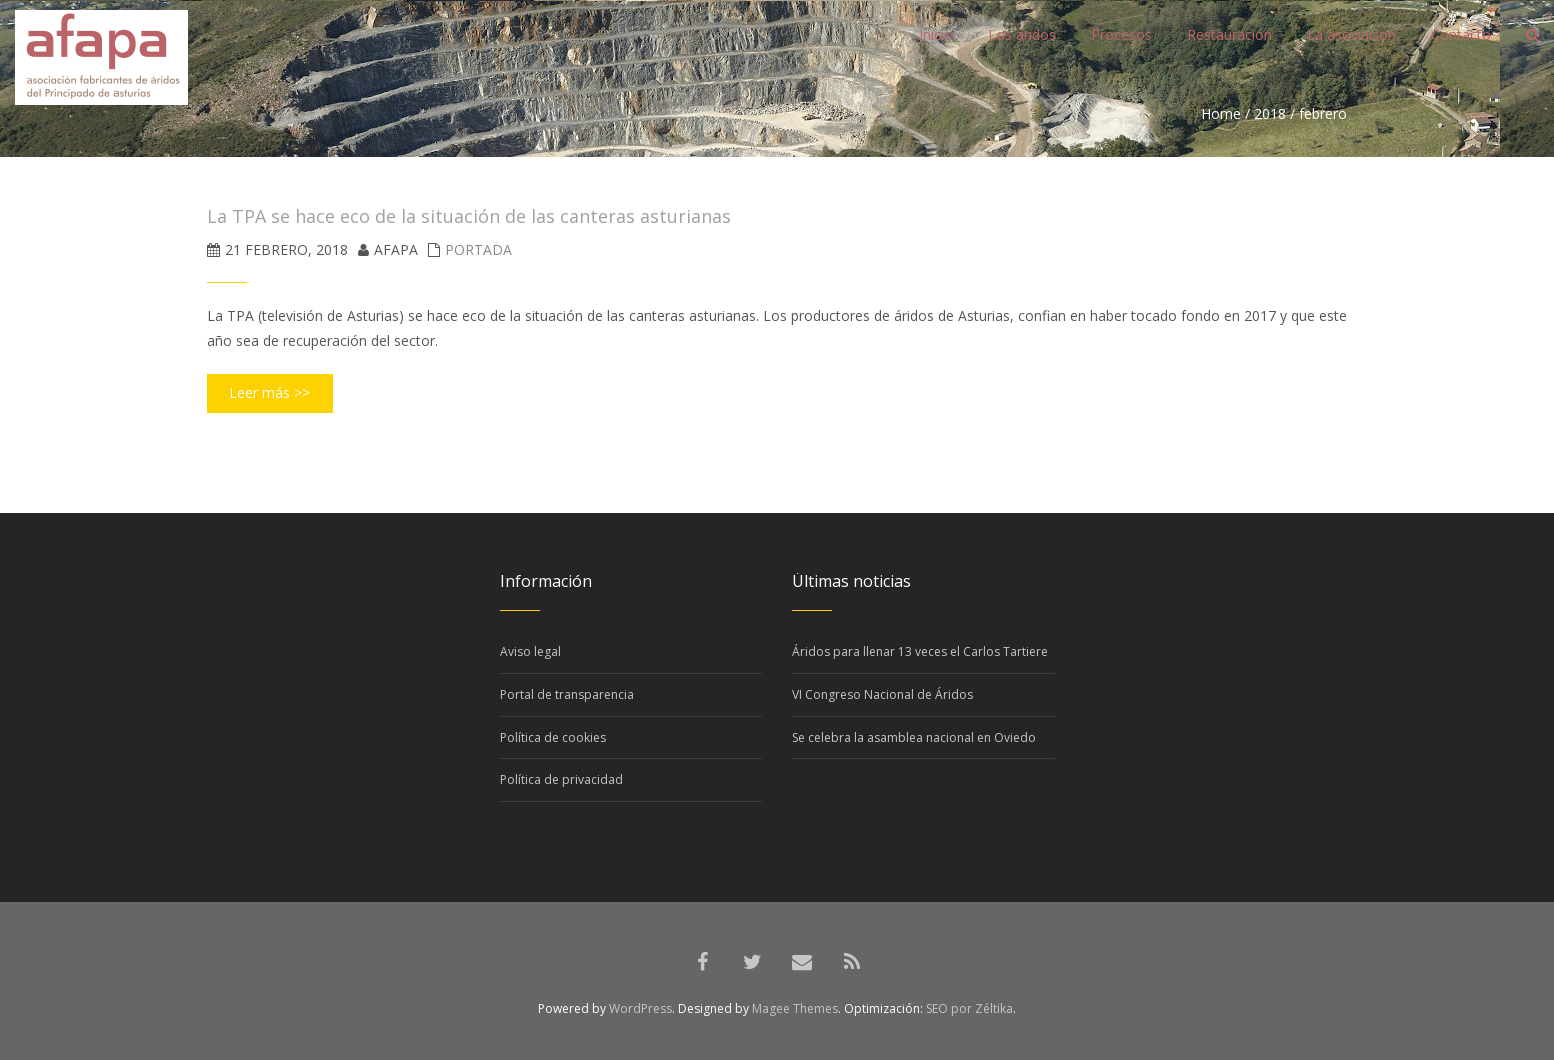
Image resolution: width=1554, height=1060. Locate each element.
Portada (478, 249)
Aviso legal (530, 651)
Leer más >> (269, 392)
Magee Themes (795, 1008)
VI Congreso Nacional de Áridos (882, 694)
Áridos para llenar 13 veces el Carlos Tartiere (920, 651)
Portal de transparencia (567, 694)
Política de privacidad (561, 779)
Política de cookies (553, 737)
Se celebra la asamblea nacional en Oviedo (914, 737)
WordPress (640, 1008)
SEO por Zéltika (969, 1008)
